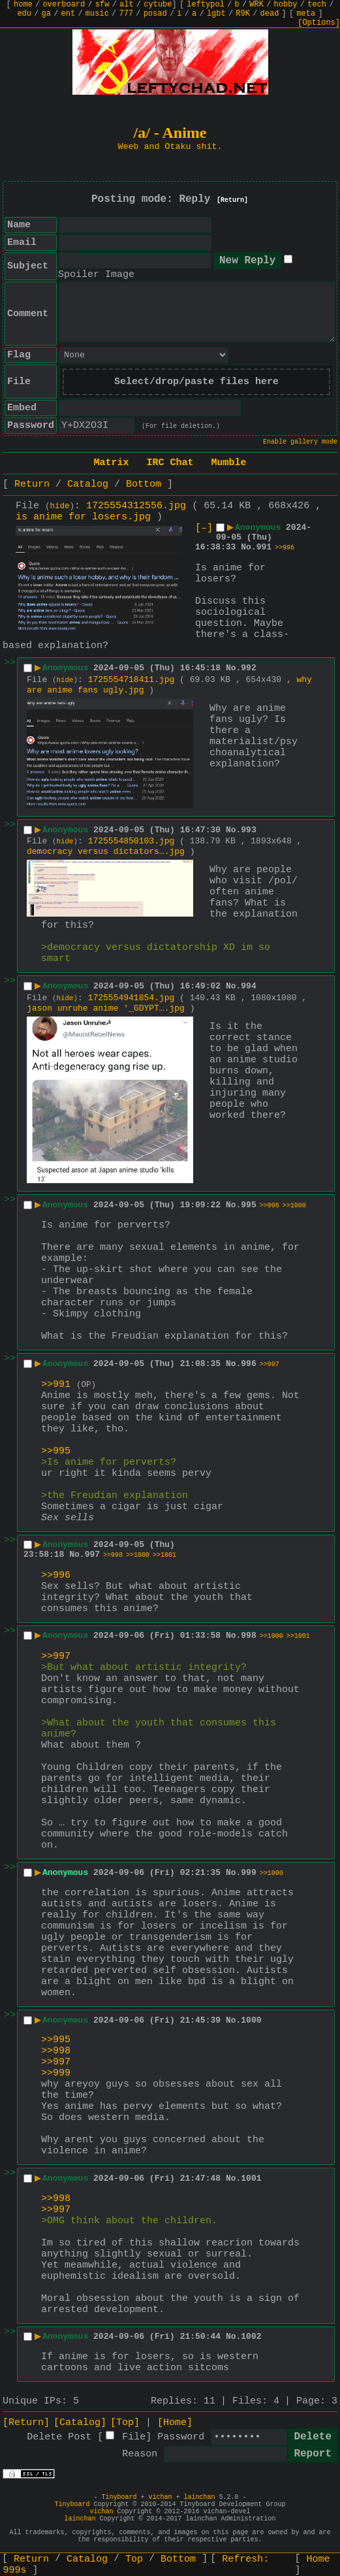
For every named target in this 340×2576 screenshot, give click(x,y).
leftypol (205, 4)
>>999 (55, 2073)
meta (305, 13)
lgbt (216, 13)
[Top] (125, 2422)
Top (134, 2559)
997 (92, 1554)
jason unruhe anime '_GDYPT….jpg (106, 1008)
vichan (160, 2497)
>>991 (55, 1384)
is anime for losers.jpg (83, 517)
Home (318, 2559)
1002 (251, 2336)
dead (269, 13)
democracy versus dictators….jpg (106, 851)
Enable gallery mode (300, 442)
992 (248, 668)
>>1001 (164, 1555)
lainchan (199, 2497)
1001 (251, 2178)
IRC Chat (169, 462)
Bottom (143, 484)
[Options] (319, 22)
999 (248, 1873)
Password (180, 2437)
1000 (251, 2020)
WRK (256, 4)
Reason (139, 2454)
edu (24, 13)
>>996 (284, 547)
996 (248, 1364)
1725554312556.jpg (136, 506)
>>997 (269, 1364)
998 (248, 1635)
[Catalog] (80, 2422)
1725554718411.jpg (131, 680)
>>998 (113, 1555)
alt (126, 4)
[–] (204, 528)
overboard (63, 4)
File (134, 2437)
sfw (102, 4)
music (97, 13)
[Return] (232, 200)
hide (60, 506)
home (23, 4)
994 (248, 986)
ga (46, 13)
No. (248, 547)
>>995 (55, 1451)
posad (155, 13)
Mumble (229, 462)
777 (126, 13)
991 (263, 547)
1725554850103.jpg (131, 841)
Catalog (87, 484)
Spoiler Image (96, 274)
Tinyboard (118, 2497)
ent (68, 13)
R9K (243, 13)
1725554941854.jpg (131, 998)
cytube (158, 4)
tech (316, 4)
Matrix (111, 462)
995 (248, 1205)
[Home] (175, 2422)
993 (248, 830)
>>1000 (294, 1205)
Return (32, 484)
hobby (286, 4)
